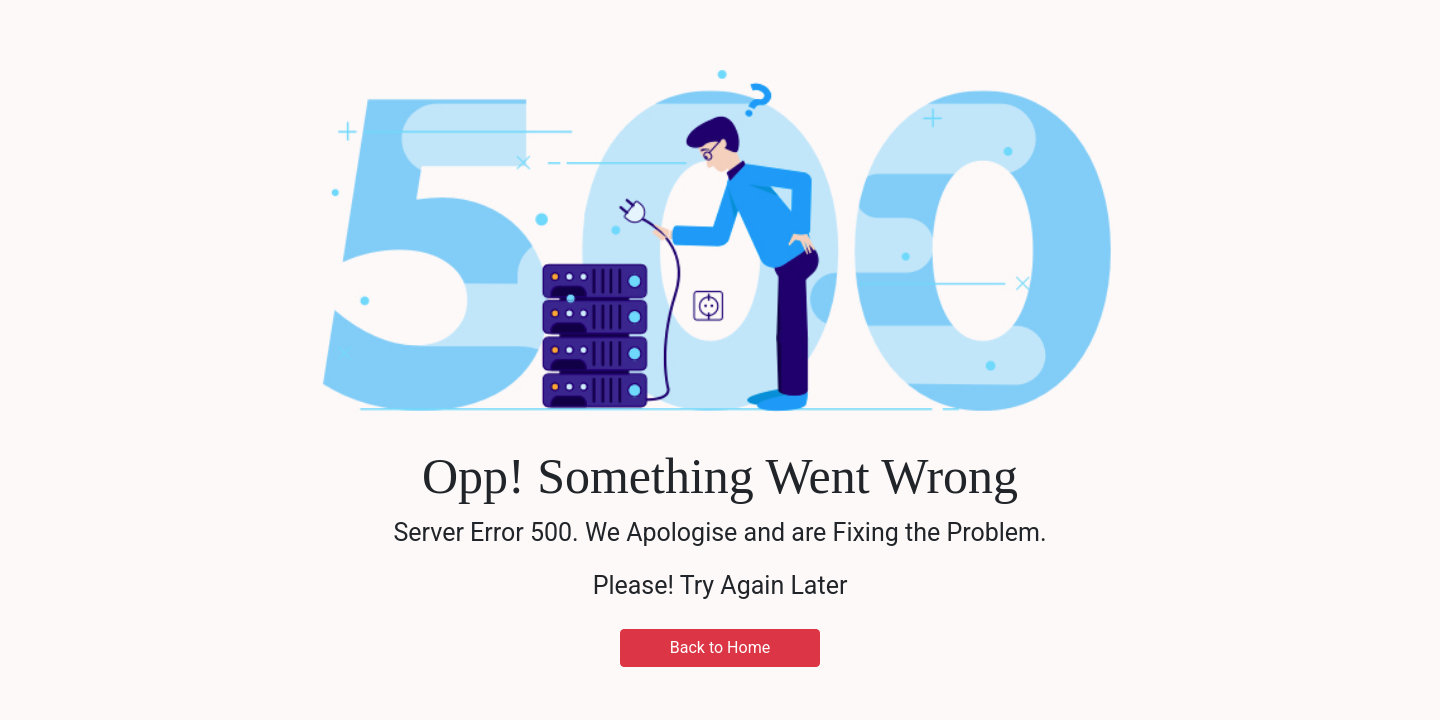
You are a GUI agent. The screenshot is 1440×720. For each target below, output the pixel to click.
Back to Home (720, 647)
